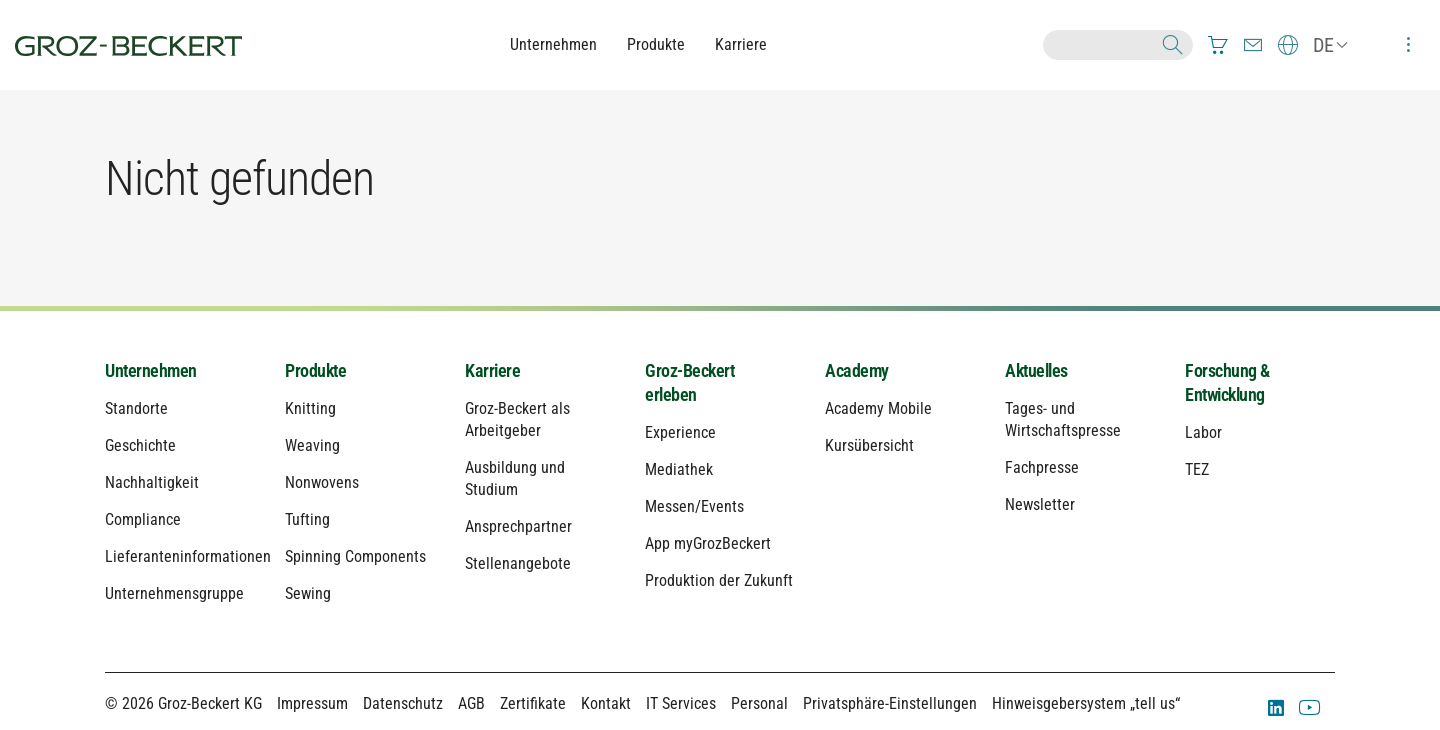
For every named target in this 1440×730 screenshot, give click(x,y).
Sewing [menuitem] (308, 593)
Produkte (656, 44)
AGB (471, 703)
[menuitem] (1218, 45)
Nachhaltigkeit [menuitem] (152, 482)
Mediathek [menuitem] (679, 469)
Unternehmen (553, 44)
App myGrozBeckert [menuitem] (708, 543)
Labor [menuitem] (1203, 432)
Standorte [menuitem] (136, 408)
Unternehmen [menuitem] (151, 370)
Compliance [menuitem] (143, 519)
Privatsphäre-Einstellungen (890, 703)
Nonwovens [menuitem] (322, 482)
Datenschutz (403, 703)
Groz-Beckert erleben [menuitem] (689, 382)
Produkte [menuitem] (315, 370)
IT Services (681, 703)
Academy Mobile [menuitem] (878, 408)
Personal (759, 703)
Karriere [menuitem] (492, 370)
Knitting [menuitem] (310, 408)
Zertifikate (533, 703)
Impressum (312, 703)
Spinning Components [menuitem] (355, 556)
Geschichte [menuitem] (140, 445)
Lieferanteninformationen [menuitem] (180, 556)
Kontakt (606, 703)
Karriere (741, 44)
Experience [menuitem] (680, 432)
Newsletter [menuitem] (1040, 504)
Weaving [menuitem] (312, 445)
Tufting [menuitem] (307, 519)
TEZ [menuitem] (1197, 469)
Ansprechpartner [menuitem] (518, 526)
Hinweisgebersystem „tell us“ (1086, 703)
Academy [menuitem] (857, 370)
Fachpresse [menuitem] (1042, 467)
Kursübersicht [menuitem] (869, 445)
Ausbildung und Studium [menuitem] (515, 478)
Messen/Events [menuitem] (694, 506)
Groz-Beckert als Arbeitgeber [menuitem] (517, 419)
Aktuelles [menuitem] (1036, 370)
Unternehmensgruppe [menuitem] (174, 593)
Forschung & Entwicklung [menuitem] (1227, 382)
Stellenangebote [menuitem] (518, 563)
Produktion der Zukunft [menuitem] (719, 580)
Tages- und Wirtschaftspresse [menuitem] (1063, 419)
